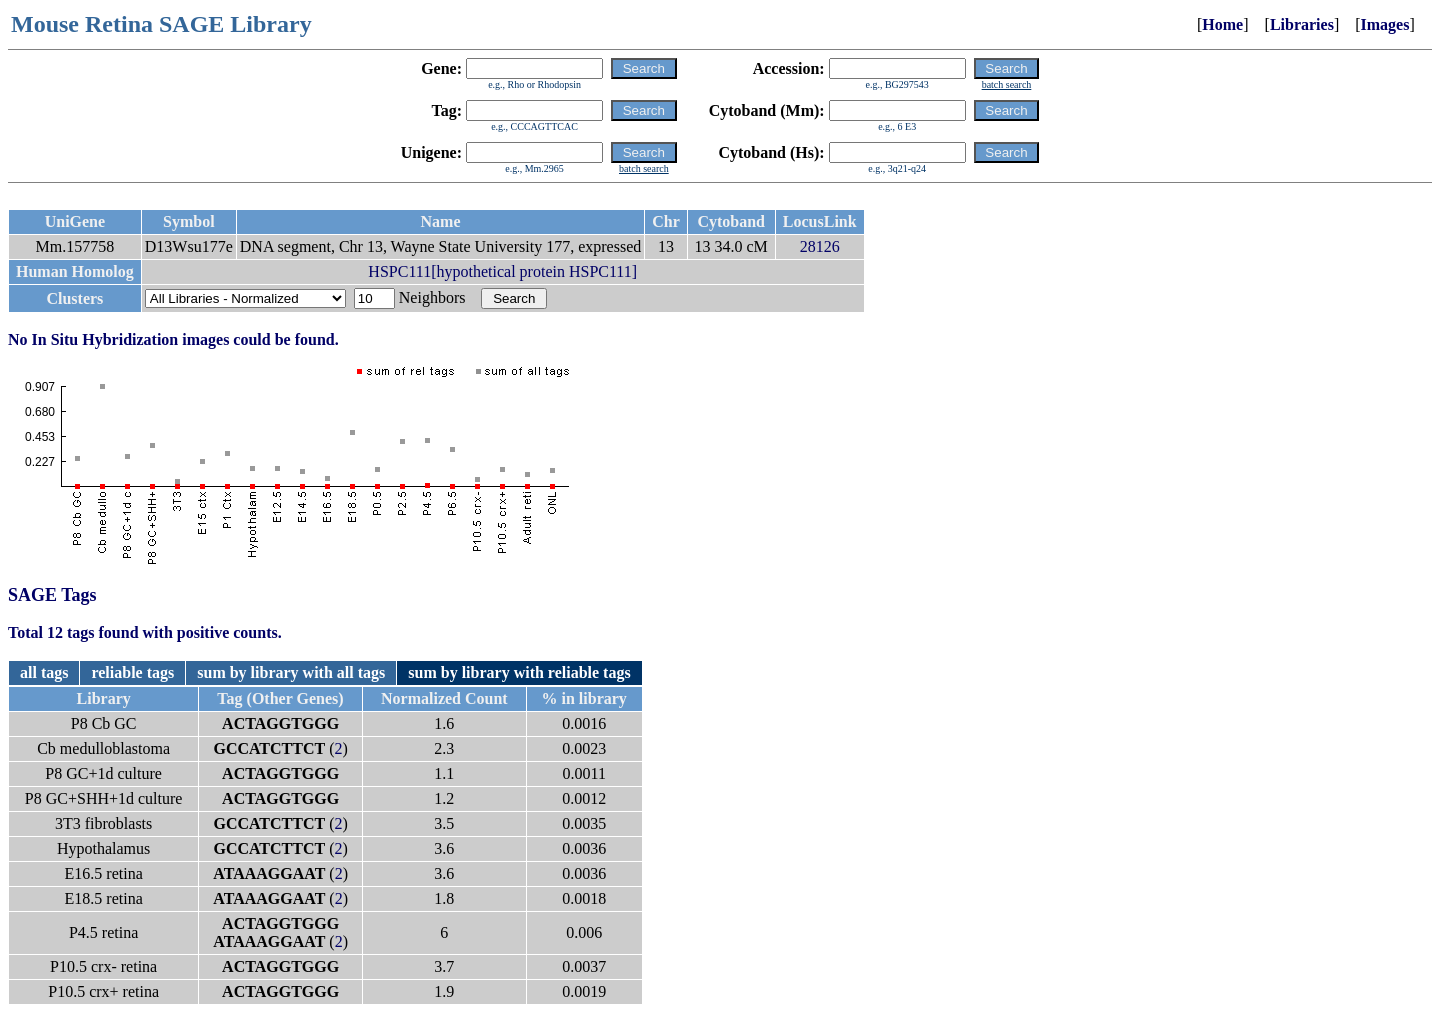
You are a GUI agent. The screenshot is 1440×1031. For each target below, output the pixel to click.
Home (1222, 24)
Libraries (1302, 24)
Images (1385, 24)
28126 (820, 246)
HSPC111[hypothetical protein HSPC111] (502, 271)
